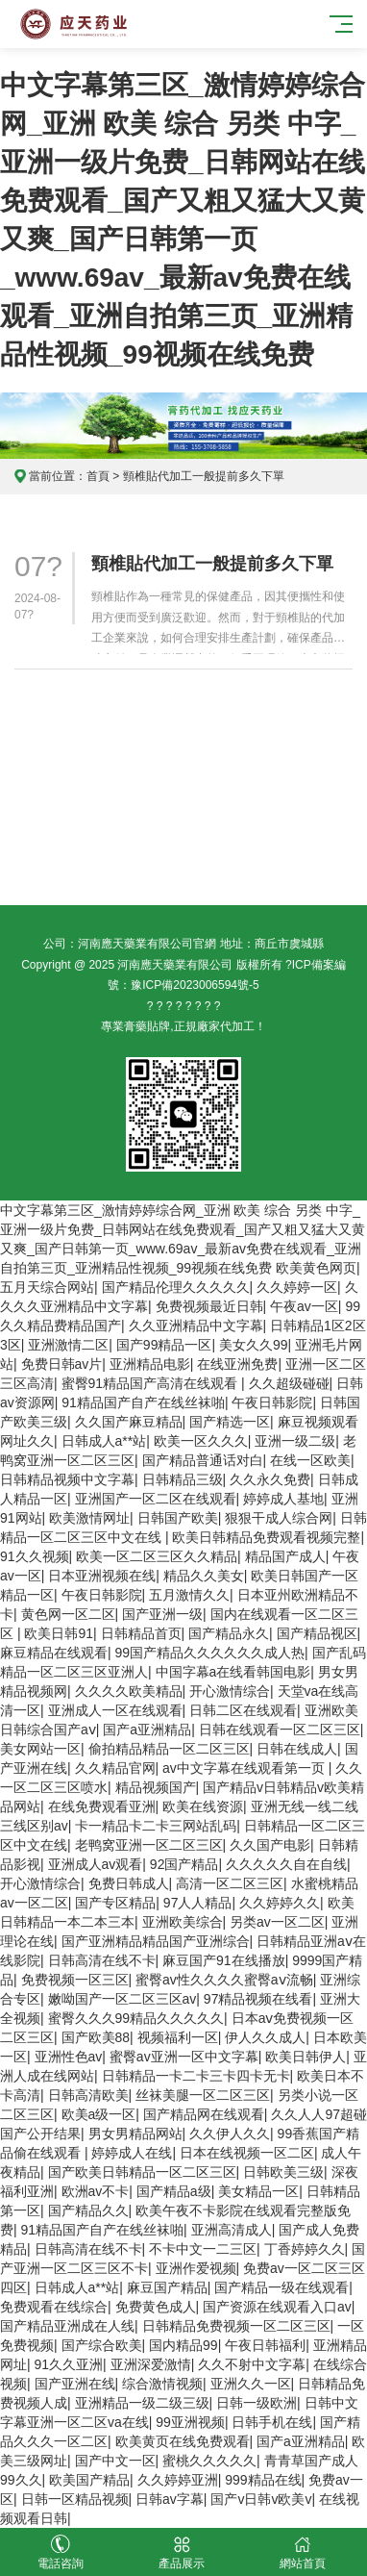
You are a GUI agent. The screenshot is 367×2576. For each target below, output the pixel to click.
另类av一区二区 (277, 1922)
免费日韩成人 (128, 1883)
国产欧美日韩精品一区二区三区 (142, 2172)
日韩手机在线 (272, 2422)
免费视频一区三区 (75, 1979)
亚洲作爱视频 (196, 2268)
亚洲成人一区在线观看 (115, 1710)
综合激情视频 (162, 2383)
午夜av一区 (304, 1306)
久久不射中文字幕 (252, 2364)
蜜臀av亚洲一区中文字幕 (184, 2056)
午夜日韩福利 (265, 2345)
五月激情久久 (189, 1595)
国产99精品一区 (164, 1344)
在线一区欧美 (310, 1460)
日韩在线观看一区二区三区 (279, 1729)
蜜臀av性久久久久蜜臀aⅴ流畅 (224, 1979)
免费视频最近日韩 (209, 1306)
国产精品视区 (317, 1633)
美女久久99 (253, 1344)
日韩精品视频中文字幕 (67, 1479)
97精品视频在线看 (258, 1999)
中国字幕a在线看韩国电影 (233, 1671)
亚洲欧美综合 (182, 1922)
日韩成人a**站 (104, 1441)
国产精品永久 (228, 1633)
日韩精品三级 (182, 1479)
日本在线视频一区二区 (247, 2152)
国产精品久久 (88, 2210)
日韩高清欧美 (88, 2095)
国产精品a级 (173, 2191)
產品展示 (181, 2552)
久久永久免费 (270, 1479)
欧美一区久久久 (201, 1441)
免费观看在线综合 (54, 2306)
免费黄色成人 (155, 2306)
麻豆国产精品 (167, 2287)
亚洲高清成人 (231, 2229)
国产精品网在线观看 (203, 2114)
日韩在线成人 (297, 1748)
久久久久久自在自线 (286, 1864)
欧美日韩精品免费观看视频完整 (266, 1537)
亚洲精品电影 (150, 1364)
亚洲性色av (69, 2056)
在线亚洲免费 (237, 1364)
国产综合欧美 (101, 2345)
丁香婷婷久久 (304, 2249)
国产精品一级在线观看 (281, 2287)
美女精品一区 (258, 2191)
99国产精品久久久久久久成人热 (210, 1652)
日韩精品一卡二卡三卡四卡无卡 (196, 2076)
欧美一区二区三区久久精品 (156, 1556)
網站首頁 (302, 2552)
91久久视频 (34, 1556)
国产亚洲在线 (75, 2383)
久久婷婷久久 (279, 1902)
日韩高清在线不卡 (102, 1960)
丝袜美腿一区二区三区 (202, 2095)
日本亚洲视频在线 (102, 1575)
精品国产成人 (285, 1556)
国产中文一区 (115, 2460)
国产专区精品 (115, 1902)
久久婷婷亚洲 (177, 2480)
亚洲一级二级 (295, 1441)
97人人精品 (197, 1902)
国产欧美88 (96, 2037)
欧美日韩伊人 (305, 2056)
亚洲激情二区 (68, 1344)
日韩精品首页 (141, 1633)
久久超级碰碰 (289, 1383)
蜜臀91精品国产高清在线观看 (151, 1383)
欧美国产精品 (89, 2480)
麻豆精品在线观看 (54, 1652)
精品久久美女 (203, 1575)
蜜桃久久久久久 (209, 2460)
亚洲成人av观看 (95, 1864)
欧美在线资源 (202, 1806)
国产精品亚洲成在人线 (67, 2326)
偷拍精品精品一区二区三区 (169, 1748)
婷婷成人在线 (131, 2152)
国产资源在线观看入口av (277, 2306)
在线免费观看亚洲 (102, 1806)
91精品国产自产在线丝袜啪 (143, 1402)
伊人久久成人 (265, 2037)
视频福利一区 (177, 2037)
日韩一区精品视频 (75, 2499)
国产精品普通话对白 (202, 1460)
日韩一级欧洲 (256, 2403)
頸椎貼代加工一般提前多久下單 (212, 563)
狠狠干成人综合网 (278, 1518)
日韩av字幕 (169, 2499)
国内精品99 (183, 2345)
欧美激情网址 (89, 1518)
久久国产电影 (270, 1845)
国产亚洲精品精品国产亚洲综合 (155, 1941)
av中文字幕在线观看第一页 (245, 1768)
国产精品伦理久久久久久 (176, 1287)
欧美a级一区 (98, 2114)
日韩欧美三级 (283, 2172)
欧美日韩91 (58, 1633)
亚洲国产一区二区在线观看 (155, 1498)
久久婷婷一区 (297, 1287)
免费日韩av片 (62, 1364)
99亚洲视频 (190, 2422)
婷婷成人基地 (283, 1498)
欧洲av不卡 (95, 2191)
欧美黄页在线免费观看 (182, 2441)
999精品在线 (263, 2480)
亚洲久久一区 (250, 2383)
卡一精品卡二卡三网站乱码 (155, 1825)
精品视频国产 (155, 1787)
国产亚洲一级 (162, 1614)
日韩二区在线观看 (243, 1710)
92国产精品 (184, 1864)
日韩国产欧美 (177, 1518)
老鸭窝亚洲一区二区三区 (149, 1845)
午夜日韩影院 (272, 1402)
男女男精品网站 (135, 2133)
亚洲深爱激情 (150, 2364)
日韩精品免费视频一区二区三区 (236, 2326)
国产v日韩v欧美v (260, 2499)
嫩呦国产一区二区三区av (122, 1999)
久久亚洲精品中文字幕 (196, 1325)
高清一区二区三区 (229, 1883)
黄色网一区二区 (68, 1614)
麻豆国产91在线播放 (223, 1960)
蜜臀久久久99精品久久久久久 (136, 2018)
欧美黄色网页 (316, 1267)
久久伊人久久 (229, 2133)
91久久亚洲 (69, 2364)
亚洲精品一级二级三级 (142, 2403)
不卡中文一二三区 (203, 2249)
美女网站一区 (40, 1748)
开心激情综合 (229, 1691)
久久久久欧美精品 (129, 1691)
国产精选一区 (229, 1421)
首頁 (98, 476)
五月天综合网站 (47, 1287)
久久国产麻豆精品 (129, 1421)
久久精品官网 (115, 1768)
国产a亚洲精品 (147, 1729)
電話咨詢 (60, 2552)
